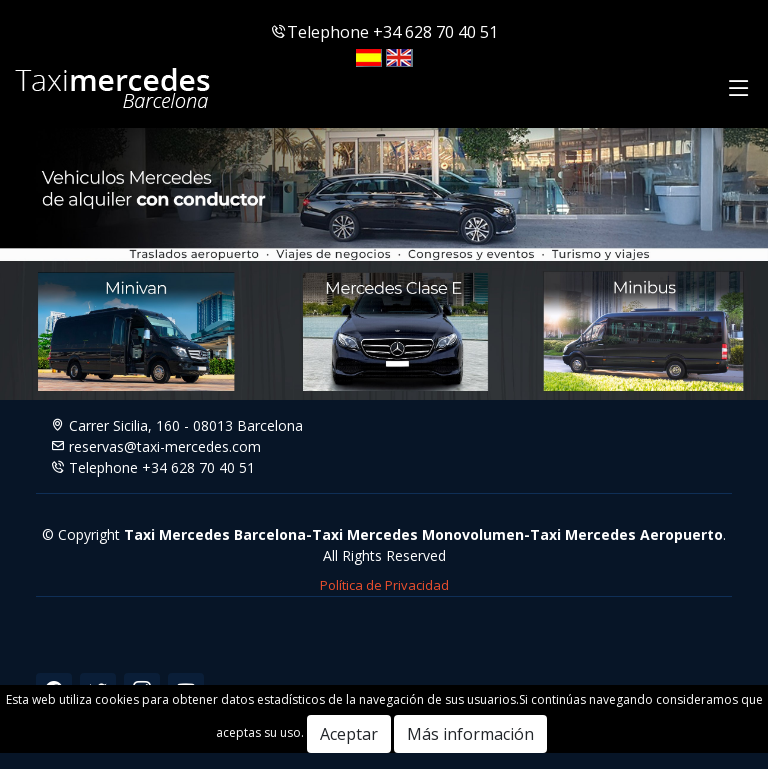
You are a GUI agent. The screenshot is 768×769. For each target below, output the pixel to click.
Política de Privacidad (384, 585)
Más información (470, 734)
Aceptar (349, 734)
